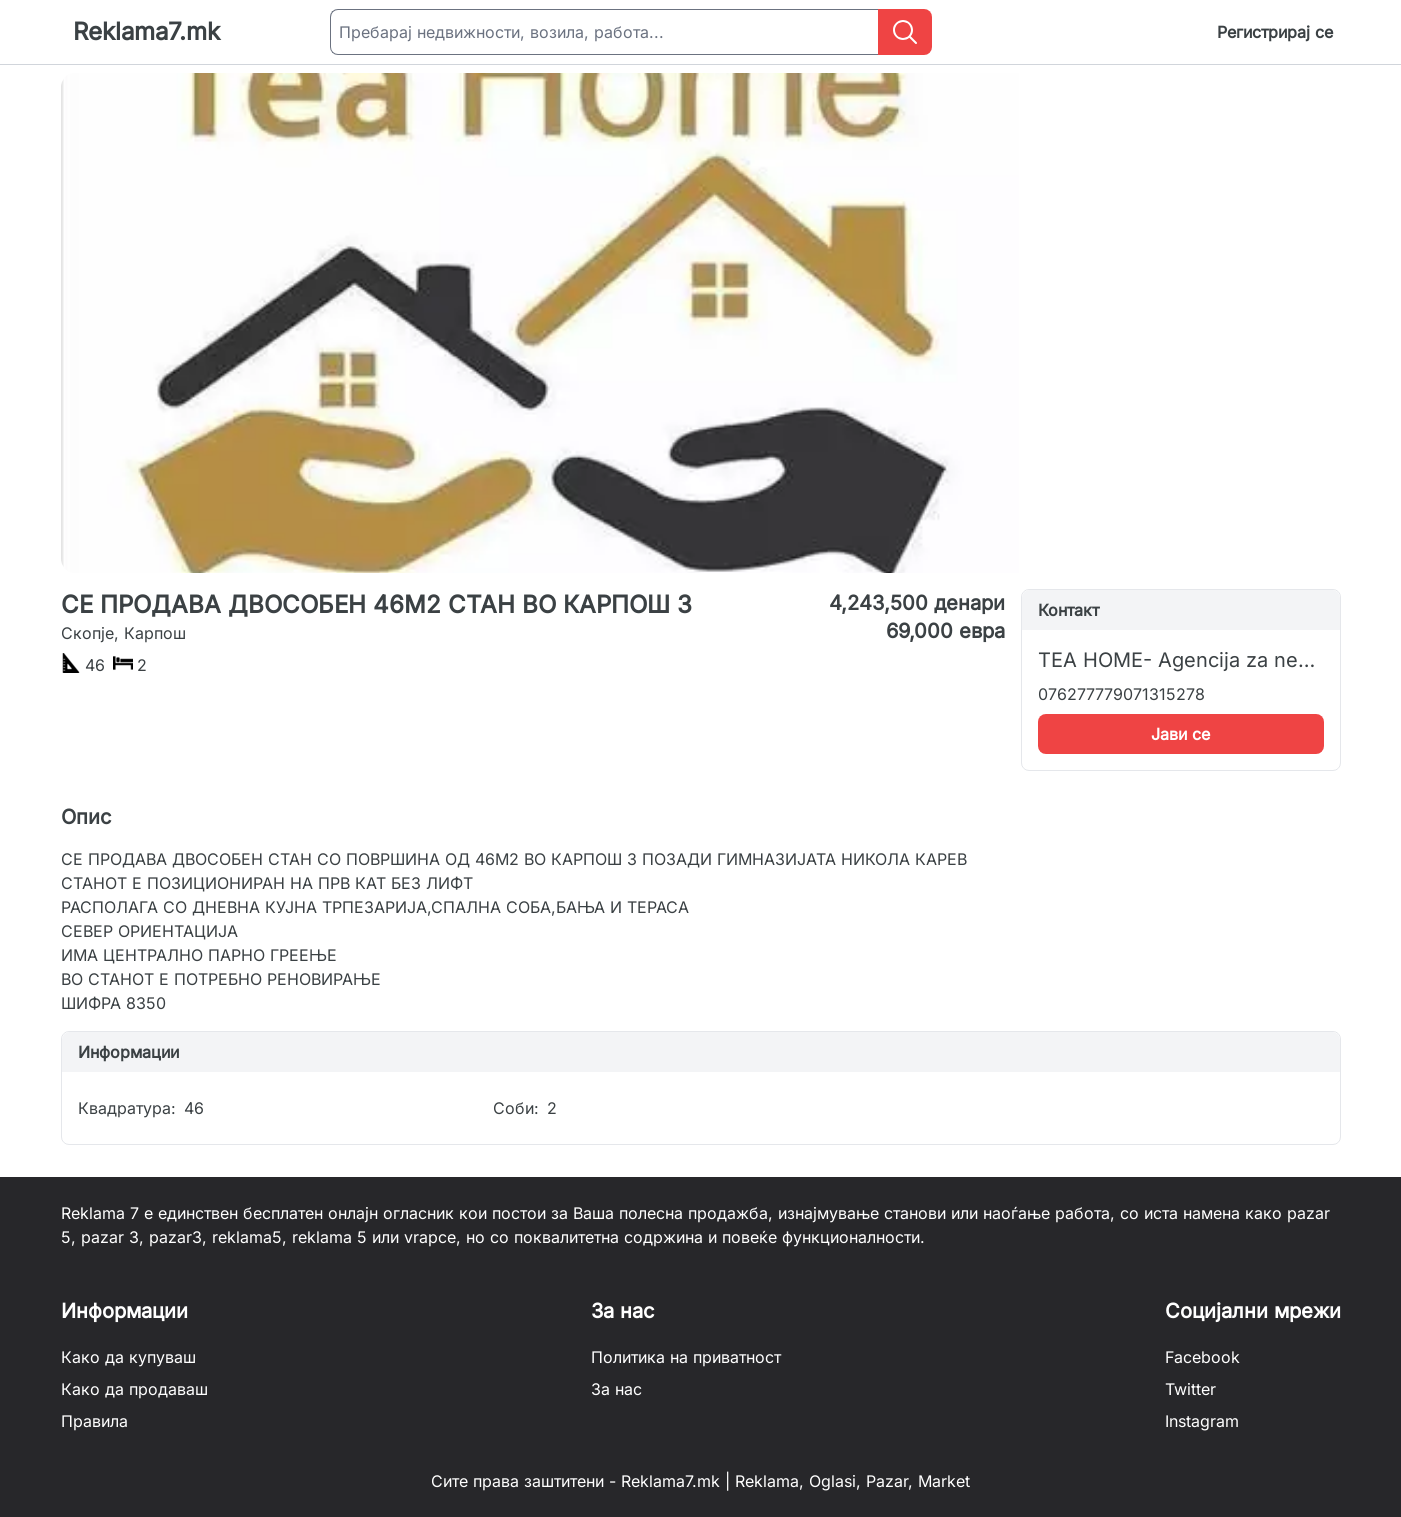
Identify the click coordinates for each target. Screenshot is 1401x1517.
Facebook (1202, 1357)
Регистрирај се (1275, 32)
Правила (94, 1421)
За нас (616, 1389)
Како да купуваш (128, 1357)
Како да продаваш (134, 1389)
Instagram (1202, 1421)
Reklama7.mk (146, 31)
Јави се (1180, 734)
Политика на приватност (686, 1357)
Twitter (1190, 1389)
